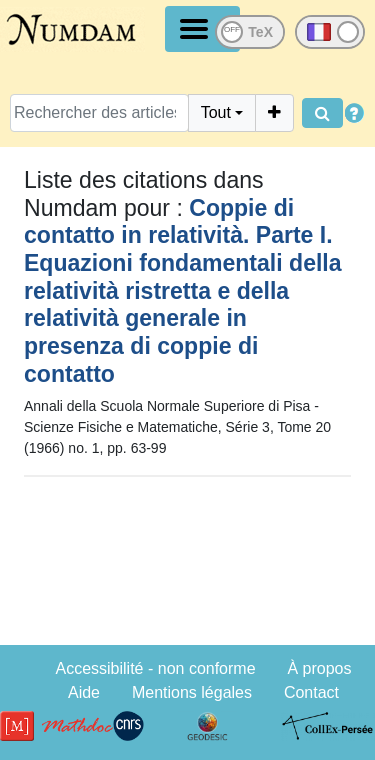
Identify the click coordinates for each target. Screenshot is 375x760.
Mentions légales (192, 692)
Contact (311, 692)
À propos (319, 668)
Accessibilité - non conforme (155, 668)
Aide (84, 692)
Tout (216, 112)
